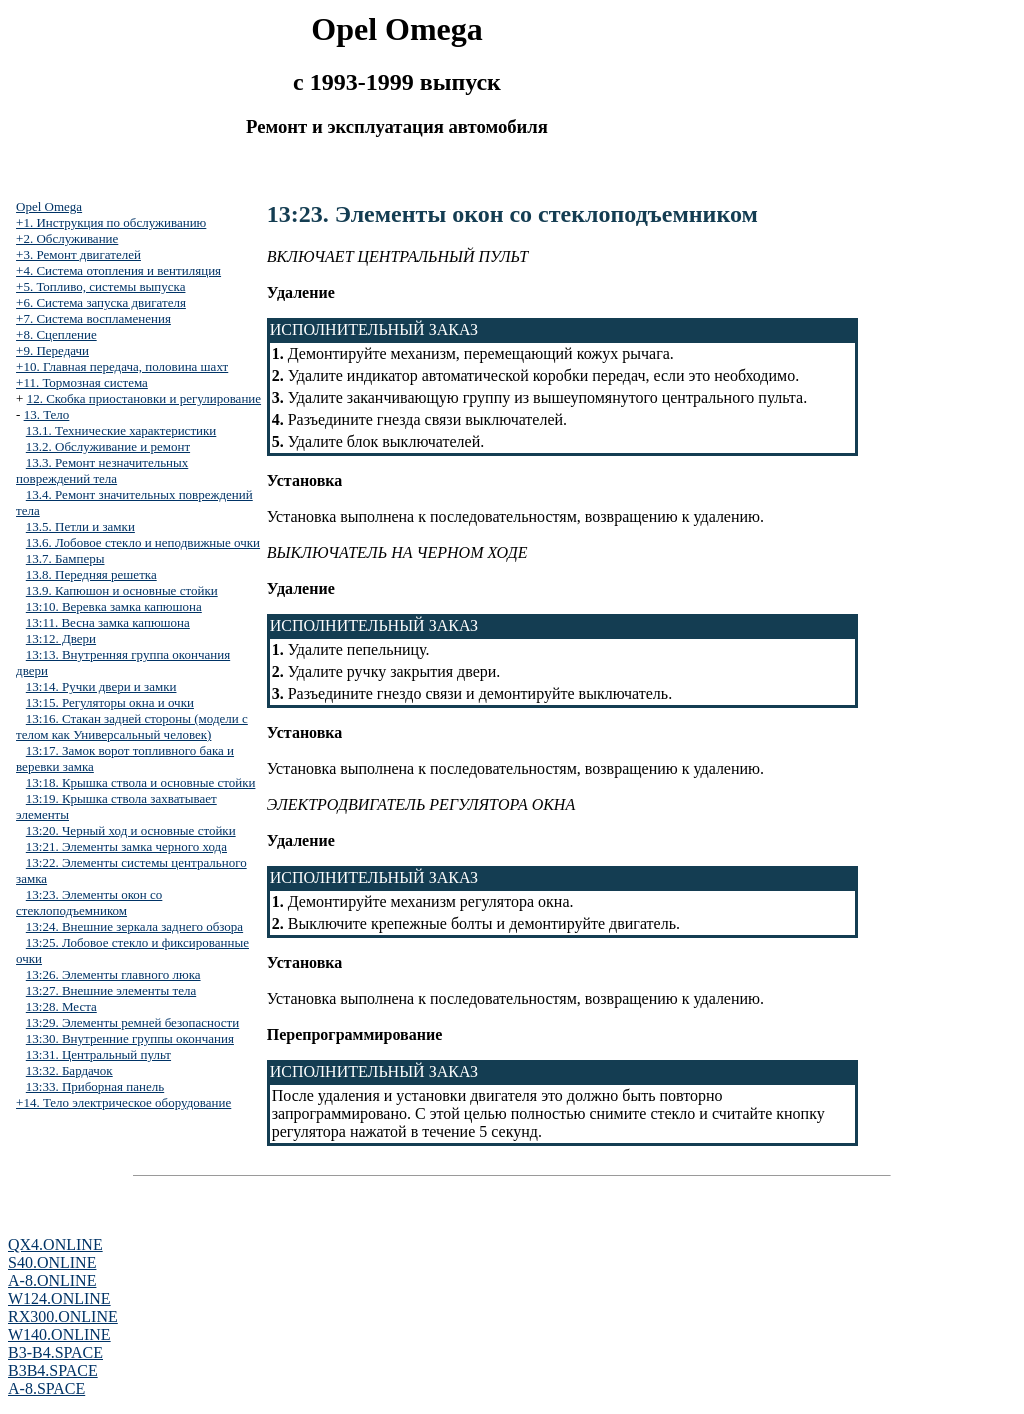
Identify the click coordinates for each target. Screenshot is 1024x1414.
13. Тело (47, 414)
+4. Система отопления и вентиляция (118, 270)
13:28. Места (61, 1006)
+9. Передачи (52, 350)
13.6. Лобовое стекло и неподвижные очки (143, 542)
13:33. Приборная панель (95, 1086)
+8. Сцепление (56, 334)
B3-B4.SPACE (55, 1352)
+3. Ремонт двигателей (78, 254)
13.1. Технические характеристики (121, 430)
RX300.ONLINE (63, 1316)
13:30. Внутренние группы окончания (130, 1038)
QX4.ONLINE (55, 1244)
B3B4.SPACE (53, 1370)
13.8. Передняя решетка (91, 574)
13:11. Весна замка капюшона (108, 622)
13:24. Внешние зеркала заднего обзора (134, 926)
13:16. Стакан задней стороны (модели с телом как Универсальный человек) (132, 726)
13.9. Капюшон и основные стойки (122, 590)
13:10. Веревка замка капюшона (114, 606)
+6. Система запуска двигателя (101, 302)
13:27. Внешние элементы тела (111, 990)
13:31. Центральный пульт (98, 1054)
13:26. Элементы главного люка (113, 974)
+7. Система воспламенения (93, 318)
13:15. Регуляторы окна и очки (110, 702)
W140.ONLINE (59, 1334)
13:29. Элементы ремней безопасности (132, 1022)
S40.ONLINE (52, 1262)
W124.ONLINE (59, 1298)
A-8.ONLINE (52, 1280)
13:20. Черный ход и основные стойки (131, 830)
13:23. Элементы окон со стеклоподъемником (89, 902)
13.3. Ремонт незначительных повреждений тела (102, 470)
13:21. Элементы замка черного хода (126, 846)
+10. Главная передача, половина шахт (122, 366)
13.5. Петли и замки (80, 526)
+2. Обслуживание (67, 238)
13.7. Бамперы (65, 558)
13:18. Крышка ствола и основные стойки (141, 782)
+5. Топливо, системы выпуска (100, 286)
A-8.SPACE (46, 1388)
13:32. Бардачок (69, 1070)
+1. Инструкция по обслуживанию (111, 222)
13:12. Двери (61, 638)
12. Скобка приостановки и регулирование (144, 398)
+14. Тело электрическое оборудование (123, 1102)
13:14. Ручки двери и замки (101, 686)
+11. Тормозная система (82, 382)
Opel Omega (49, 206)
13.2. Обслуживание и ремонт (108, 446)
